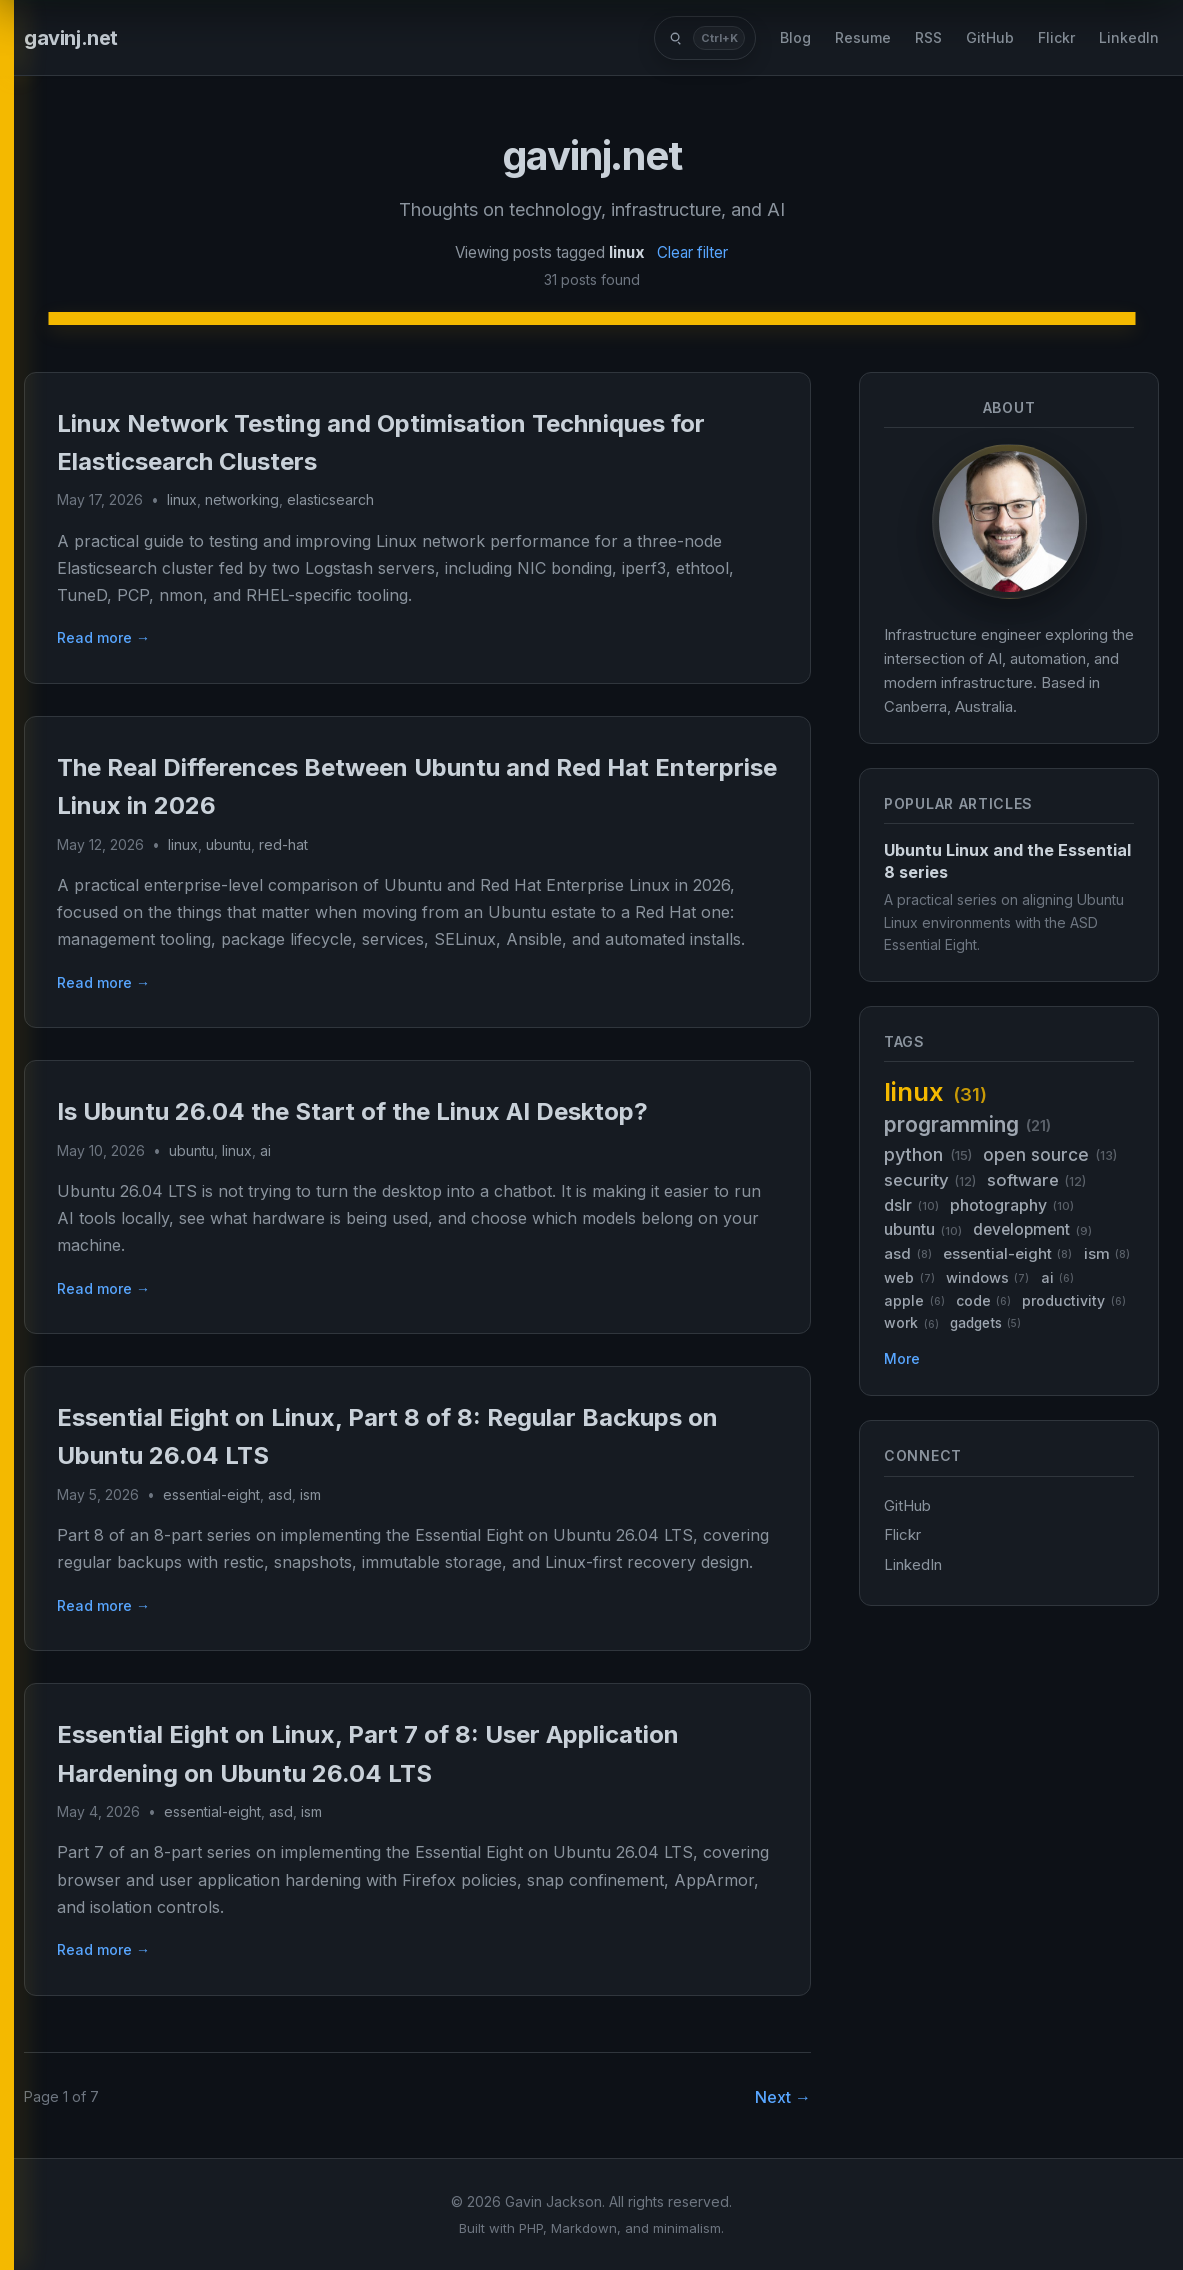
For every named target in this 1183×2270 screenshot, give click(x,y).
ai (265, 1150)
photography (1012, 1205)
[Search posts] (705, 38)
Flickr (1056, 37)
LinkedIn (1129, 37)
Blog (795, 37)
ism (310, 1494)
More (902, 1358)
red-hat (283, 844)
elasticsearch (330, 499)
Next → (783, 2097)
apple (914, 1300)
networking (242, 499)
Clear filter (692, 252)
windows (988, 1278)
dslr (911, 1205)
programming (967, 1124)
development (1032, 1229)
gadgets (985, 1323)
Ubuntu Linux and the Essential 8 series (1007, 861)
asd (280, 1494)
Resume (863, 37)
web (909, 1278)
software (1036, 1180)
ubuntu (228, 844)
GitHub (990, 37)
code (984, 1300)
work (911, 1322)
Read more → (103, 637)
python (928, 1154)
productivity (1074, 1300)
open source (1050, 1154)
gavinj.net (71, 38)
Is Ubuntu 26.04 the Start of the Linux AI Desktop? (352, 1111)
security (930, 1180)
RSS (928, 37)
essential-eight (211, 1494)
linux (182, 499)
